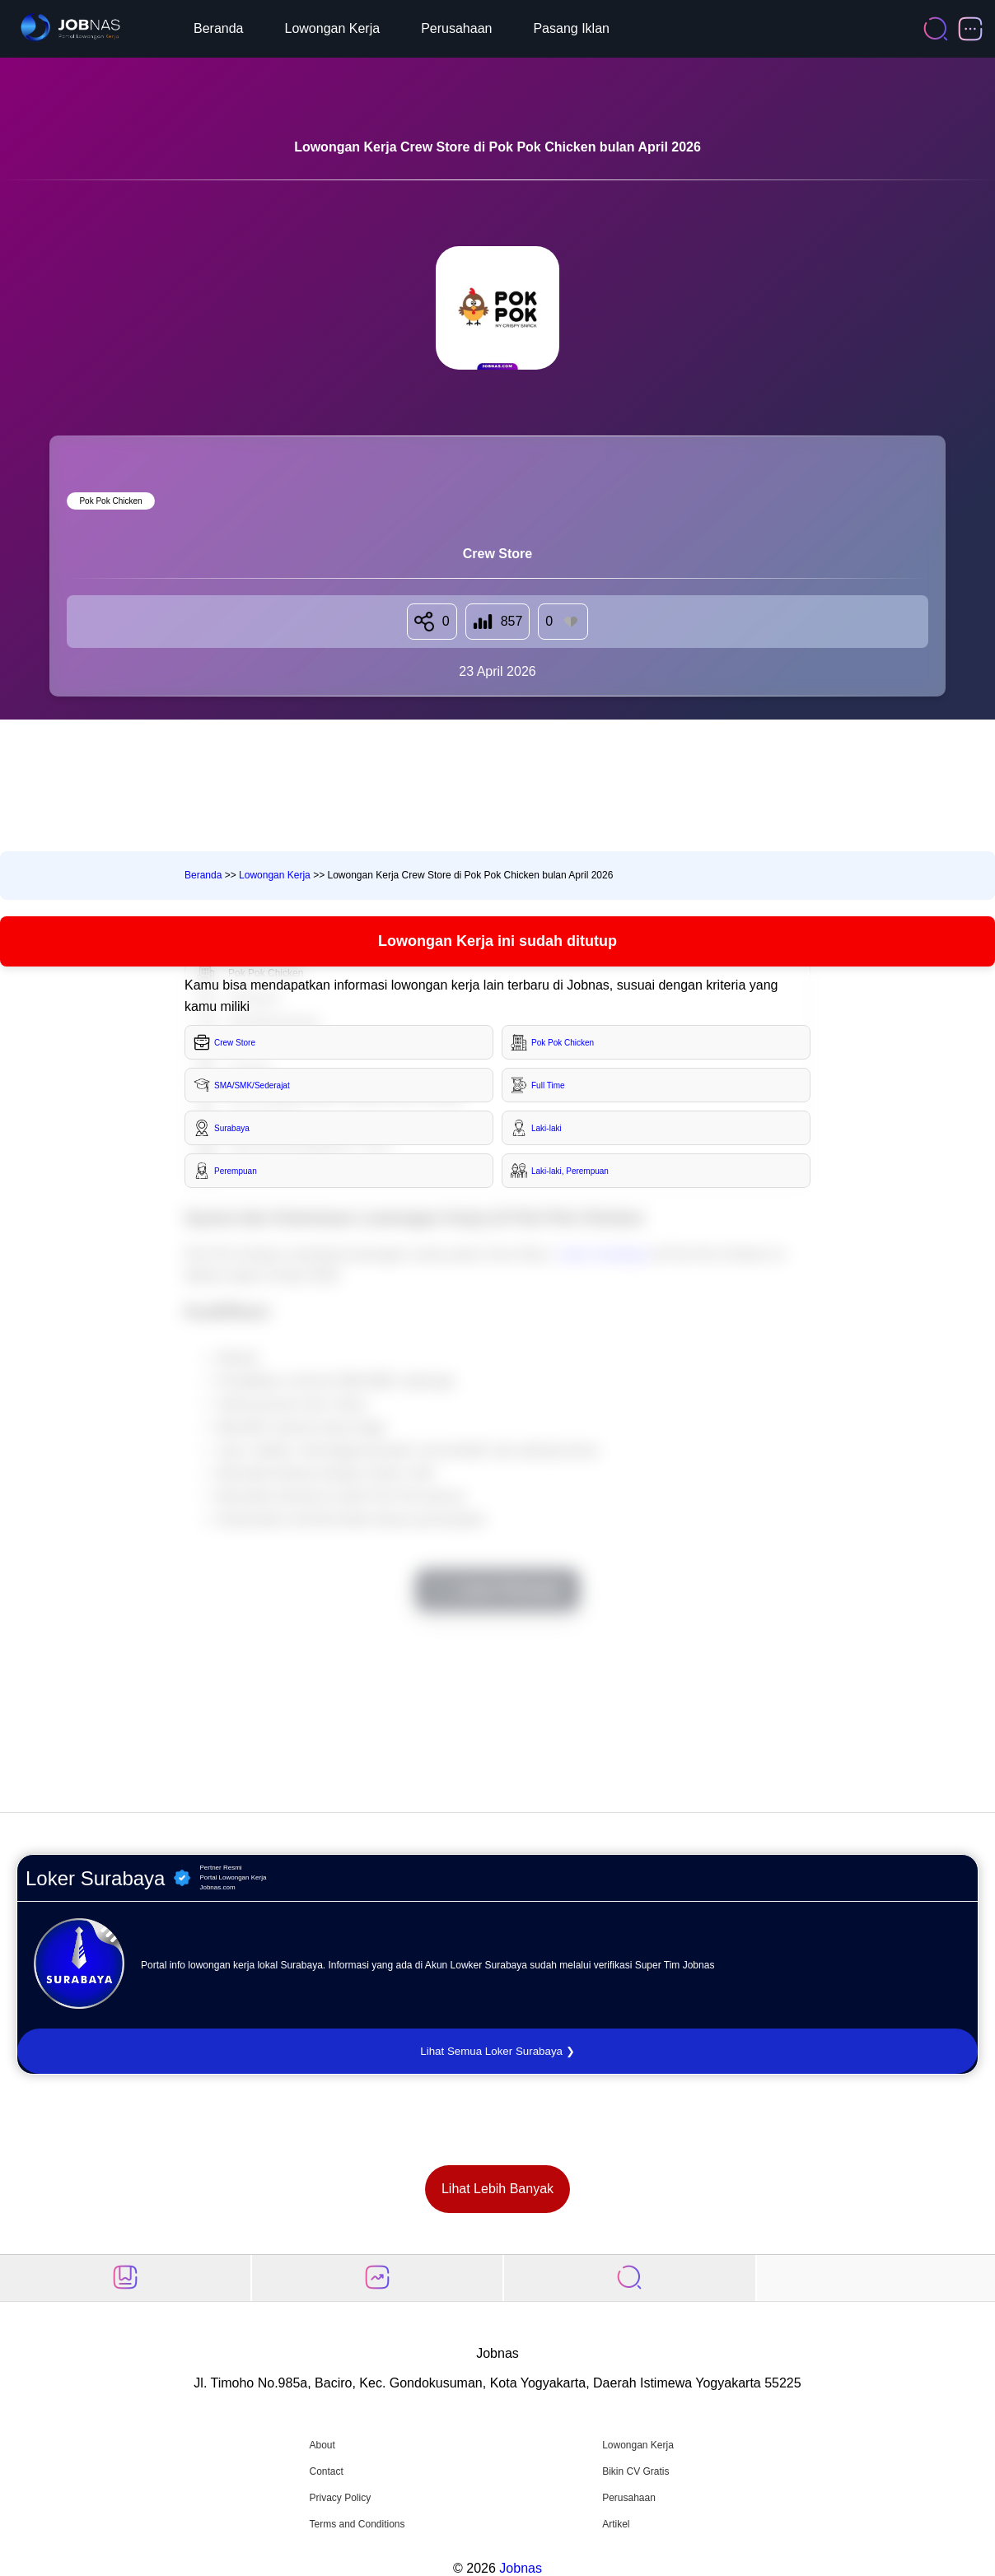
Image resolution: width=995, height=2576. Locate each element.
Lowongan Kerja (333, 28)
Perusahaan (456, 28)
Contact (326, 2471)
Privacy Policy (340, 2498)
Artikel (615, 2524)
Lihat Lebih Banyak (497, 2189)
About (321, 2445)
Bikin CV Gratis (635, 2471)
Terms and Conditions (356, 2524)
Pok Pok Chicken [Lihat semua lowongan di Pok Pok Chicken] (110, 500)
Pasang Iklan (571, 28)
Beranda (219, 28)
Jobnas (520, 2568)
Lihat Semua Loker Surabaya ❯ (497, 2051)
